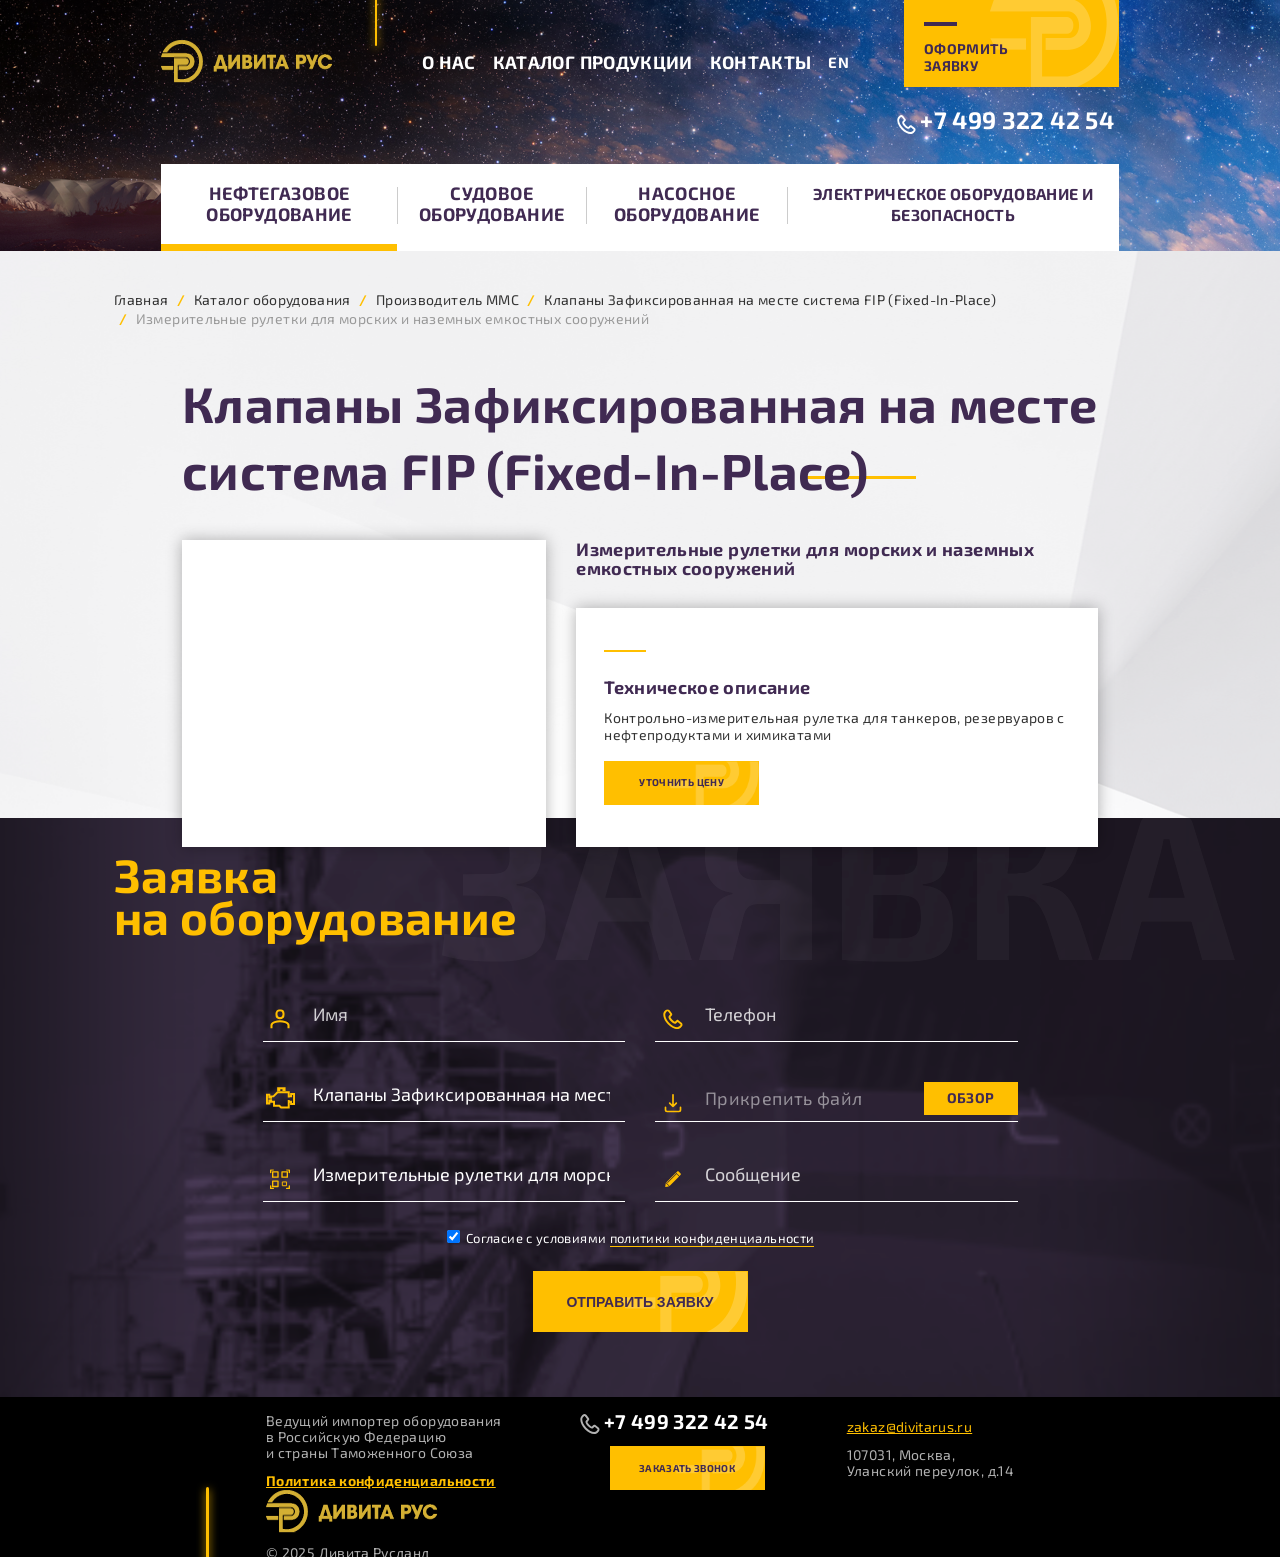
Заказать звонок (687, 1468)
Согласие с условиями (631, 1238)
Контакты (761, 62)
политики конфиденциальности (712, 1238)
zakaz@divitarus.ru (909, 1426)
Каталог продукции (593, 62)
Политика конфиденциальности (381, 1480)
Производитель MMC (447, 299)
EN (838, 62)
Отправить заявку (639, 1302)
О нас (449, 62)
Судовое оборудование (491, 203)
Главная (141, 299)
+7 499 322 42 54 (1017, 119)
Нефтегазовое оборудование (278, 203)
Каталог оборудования (272, 299)
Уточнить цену (681, 782)
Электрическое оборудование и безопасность (953, 204)
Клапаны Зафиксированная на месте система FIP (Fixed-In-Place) (770, 299)
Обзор (971, 1097)
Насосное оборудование (686, 203)
